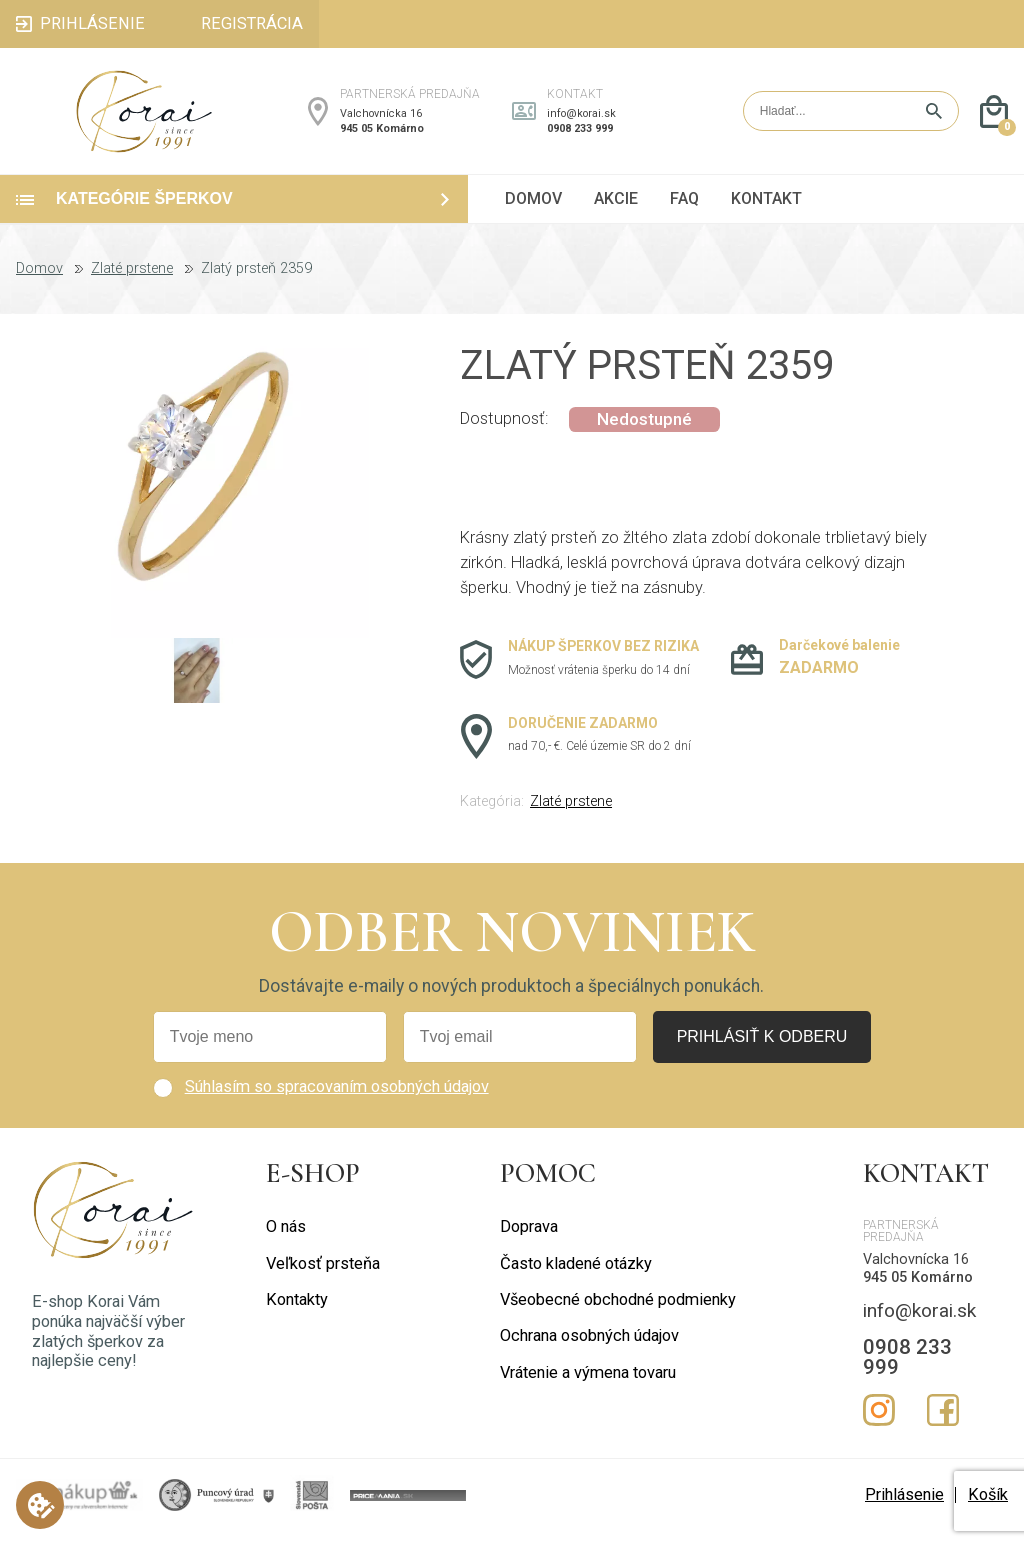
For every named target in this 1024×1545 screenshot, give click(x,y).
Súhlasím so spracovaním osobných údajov (337, 1100)
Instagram (879, 1424)
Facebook (943, 1424)
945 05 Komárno (382, 135)
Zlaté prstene (132, 283)
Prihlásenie (904, 1508)
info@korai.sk (581, 120)
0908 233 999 (580, 135)
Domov (39, 283)
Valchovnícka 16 (381, 120)
